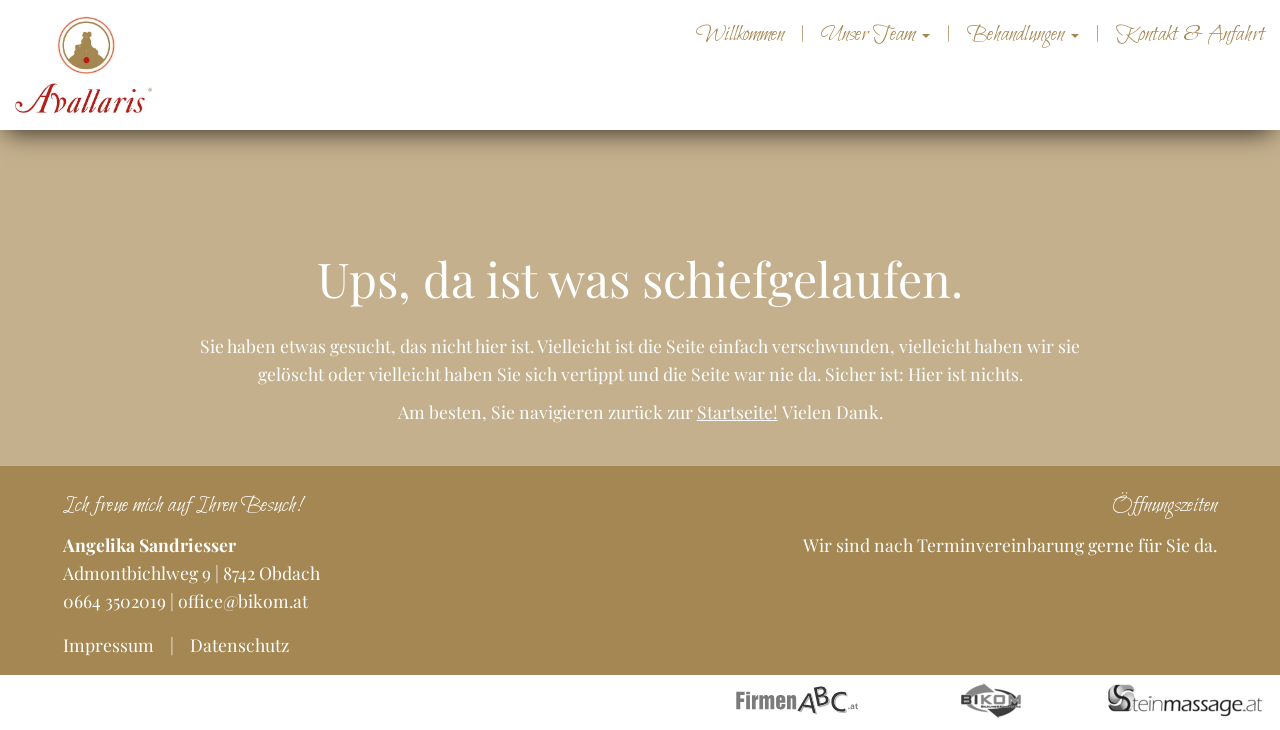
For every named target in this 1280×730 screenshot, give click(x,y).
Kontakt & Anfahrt (1190, 35)
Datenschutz (239, 644)
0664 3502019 (114, 600)
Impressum (108, 644)
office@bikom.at (243, 600)
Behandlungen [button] (1023, 35)
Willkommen (740, 35)
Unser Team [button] (875, 35)
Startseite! (737, 411)
